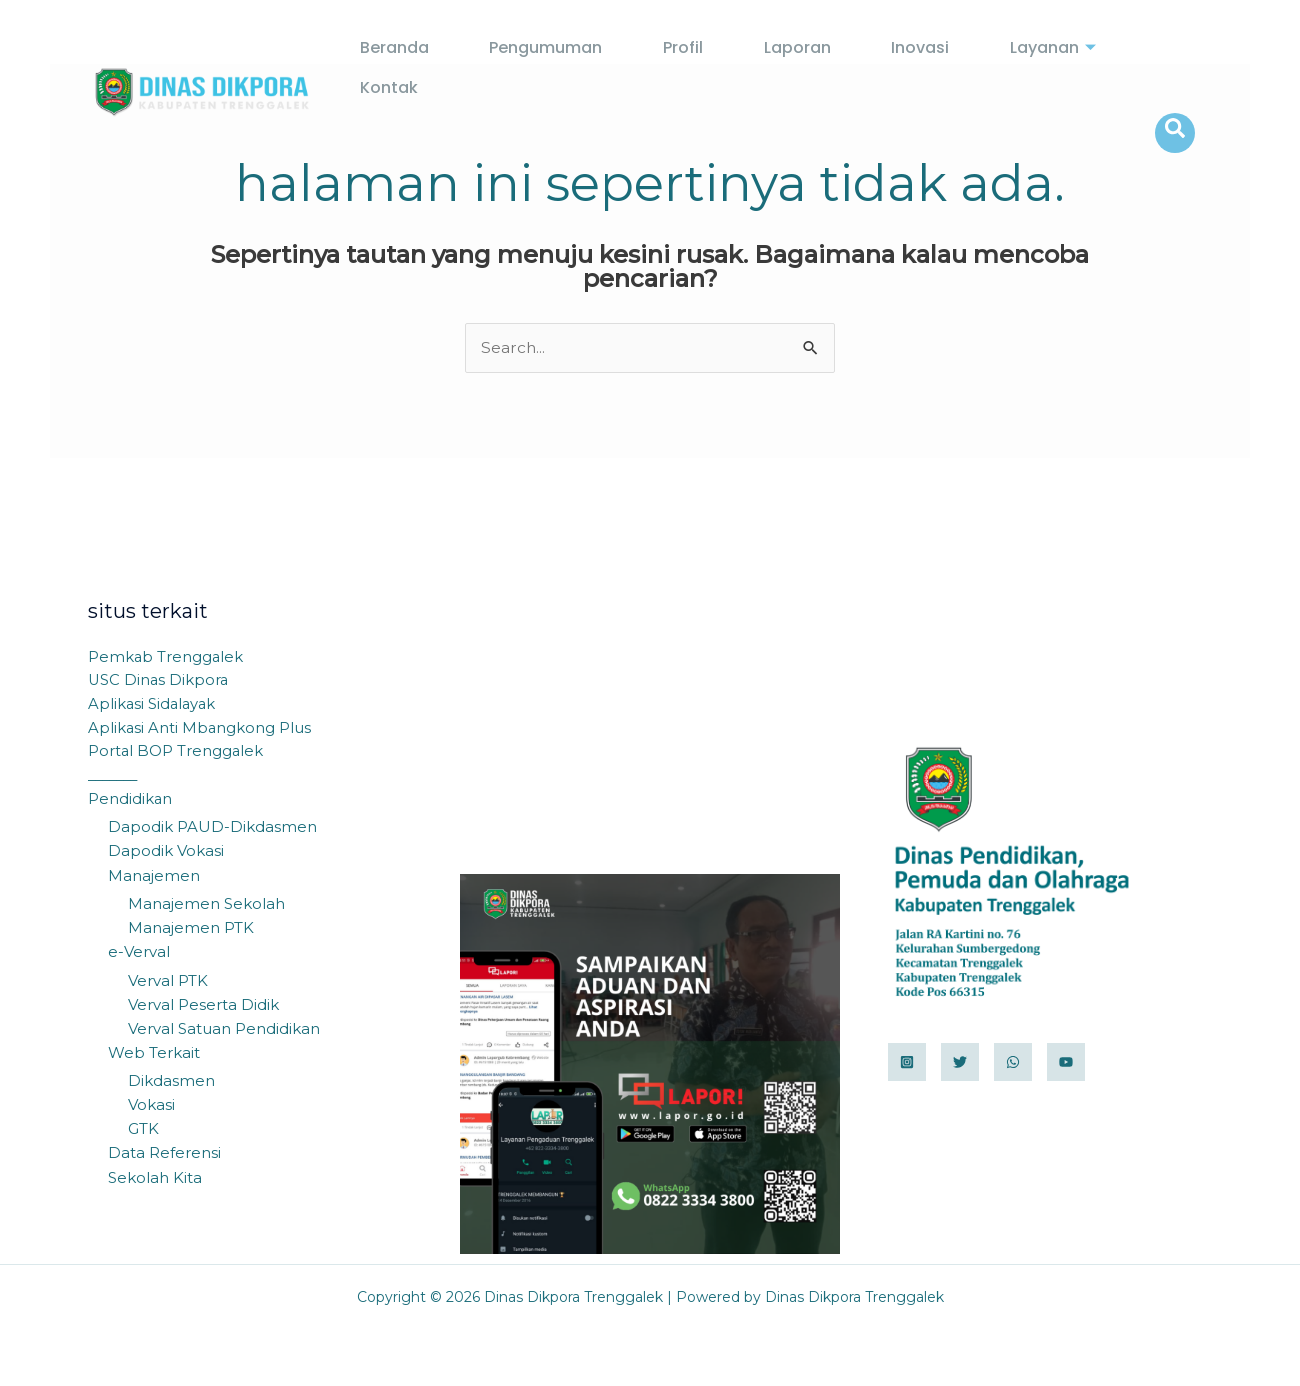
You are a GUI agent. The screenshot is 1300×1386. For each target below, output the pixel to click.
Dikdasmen (171, 1081)
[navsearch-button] (1175, 68)
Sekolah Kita (155, 1177)
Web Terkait (154, 1054)
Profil (660, 68)
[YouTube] (1066, 1063)
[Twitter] (960, 1063)
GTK (143, 1129)
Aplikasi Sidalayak (153, 706)
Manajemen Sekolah (206, 906)
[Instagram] (907, 1063)
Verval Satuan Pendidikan (224, 1030)
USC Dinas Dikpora (159, 682)
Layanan (968, 68)
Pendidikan (130, 802)
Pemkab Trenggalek (166, 658)
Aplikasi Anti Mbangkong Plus (200, 730)
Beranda (412, 68)
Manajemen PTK (191, 930)
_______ (116, 778)
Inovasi (856, 68)
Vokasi (151, 1105)
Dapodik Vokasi (166, 854)
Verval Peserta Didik (203, 1006)
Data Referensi (164, 1153)
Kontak (1086, 68)
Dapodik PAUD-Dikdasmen (212, 830)
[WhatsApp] (1013, 1063)
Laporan (753, 68)
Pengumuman (543, 68)
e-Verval (139, 954)
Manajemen (154, 878)
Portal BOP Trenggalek (176, 754)
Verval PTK (168, 982)
